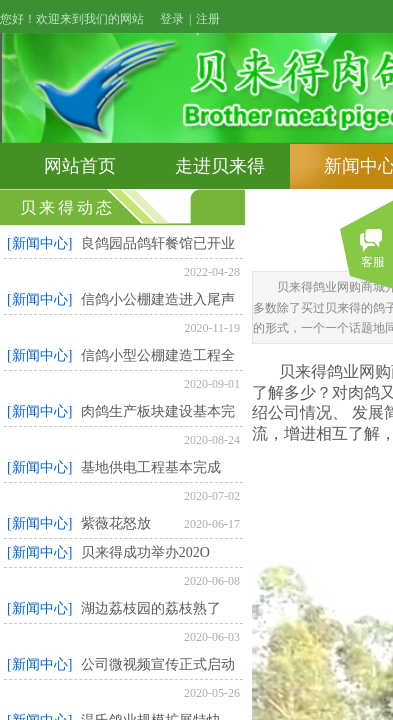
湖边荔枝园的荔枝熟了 (151, 608)
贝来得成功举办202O (145, 552)
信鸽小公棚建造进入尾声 (158, 299)
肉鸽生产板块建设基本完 (158, 411)
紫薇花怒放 (116, 523)
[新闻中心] (39, 243)
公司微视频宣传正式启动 (158, 664)
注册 (208, 19)
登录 (172, 19)
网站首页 (80, 166)
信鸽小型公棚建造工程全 (158, 355)
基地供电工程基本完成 (151, 467)
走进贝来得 (220, 166)
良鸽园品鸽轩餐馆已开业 (158, 243)
